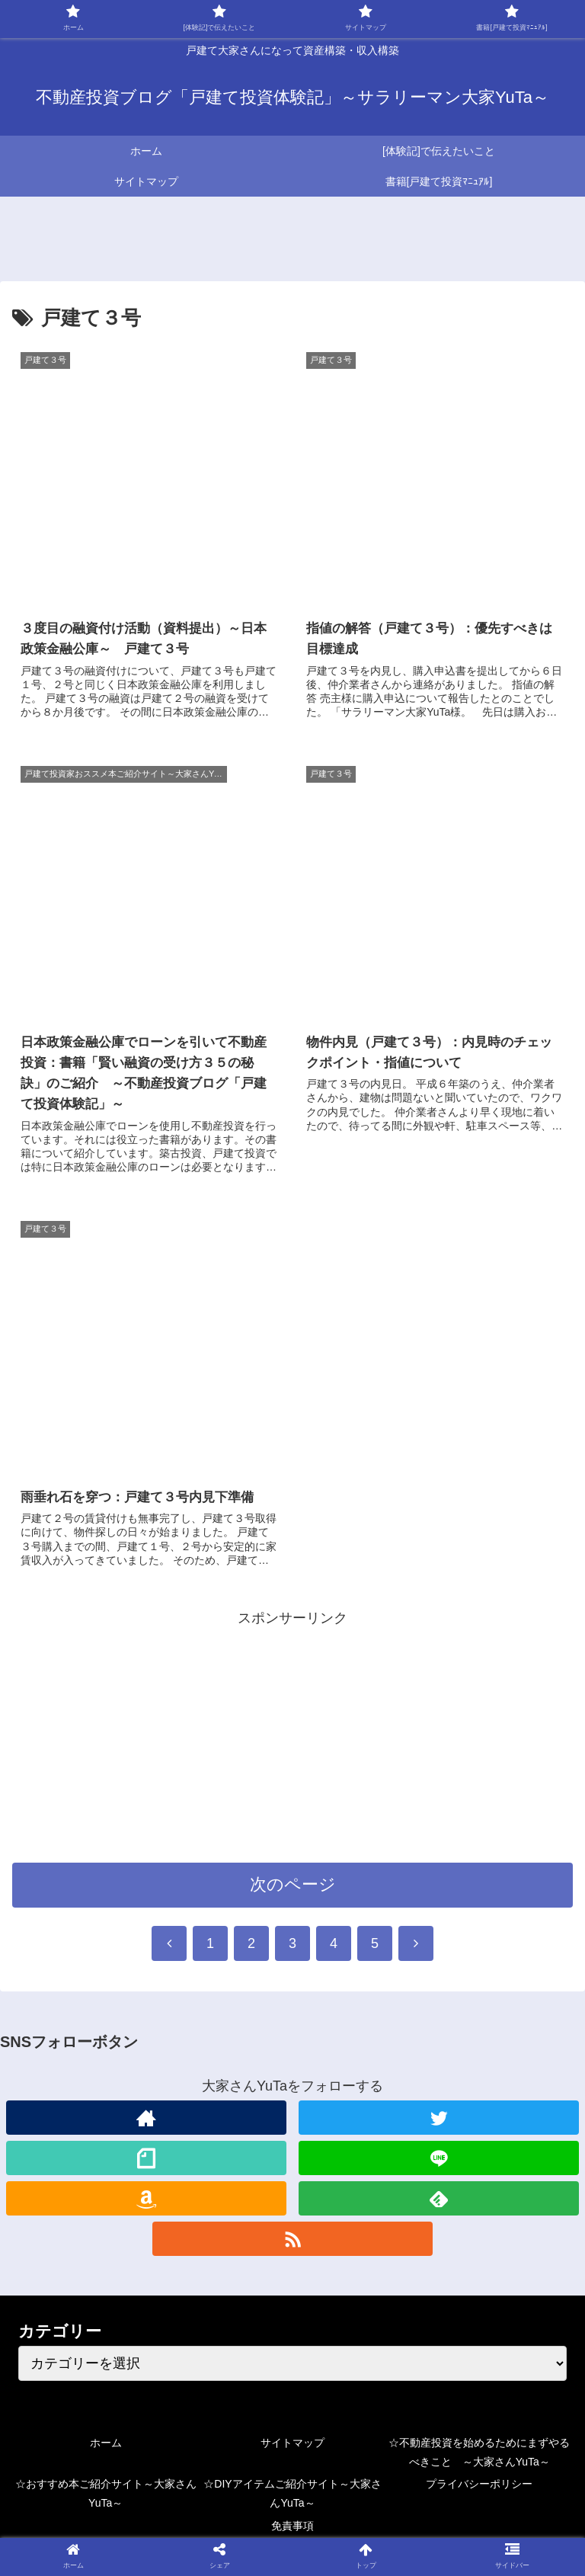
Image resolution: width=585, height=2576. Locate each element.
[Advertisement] (292, 1738)
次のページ (293, 1886)
